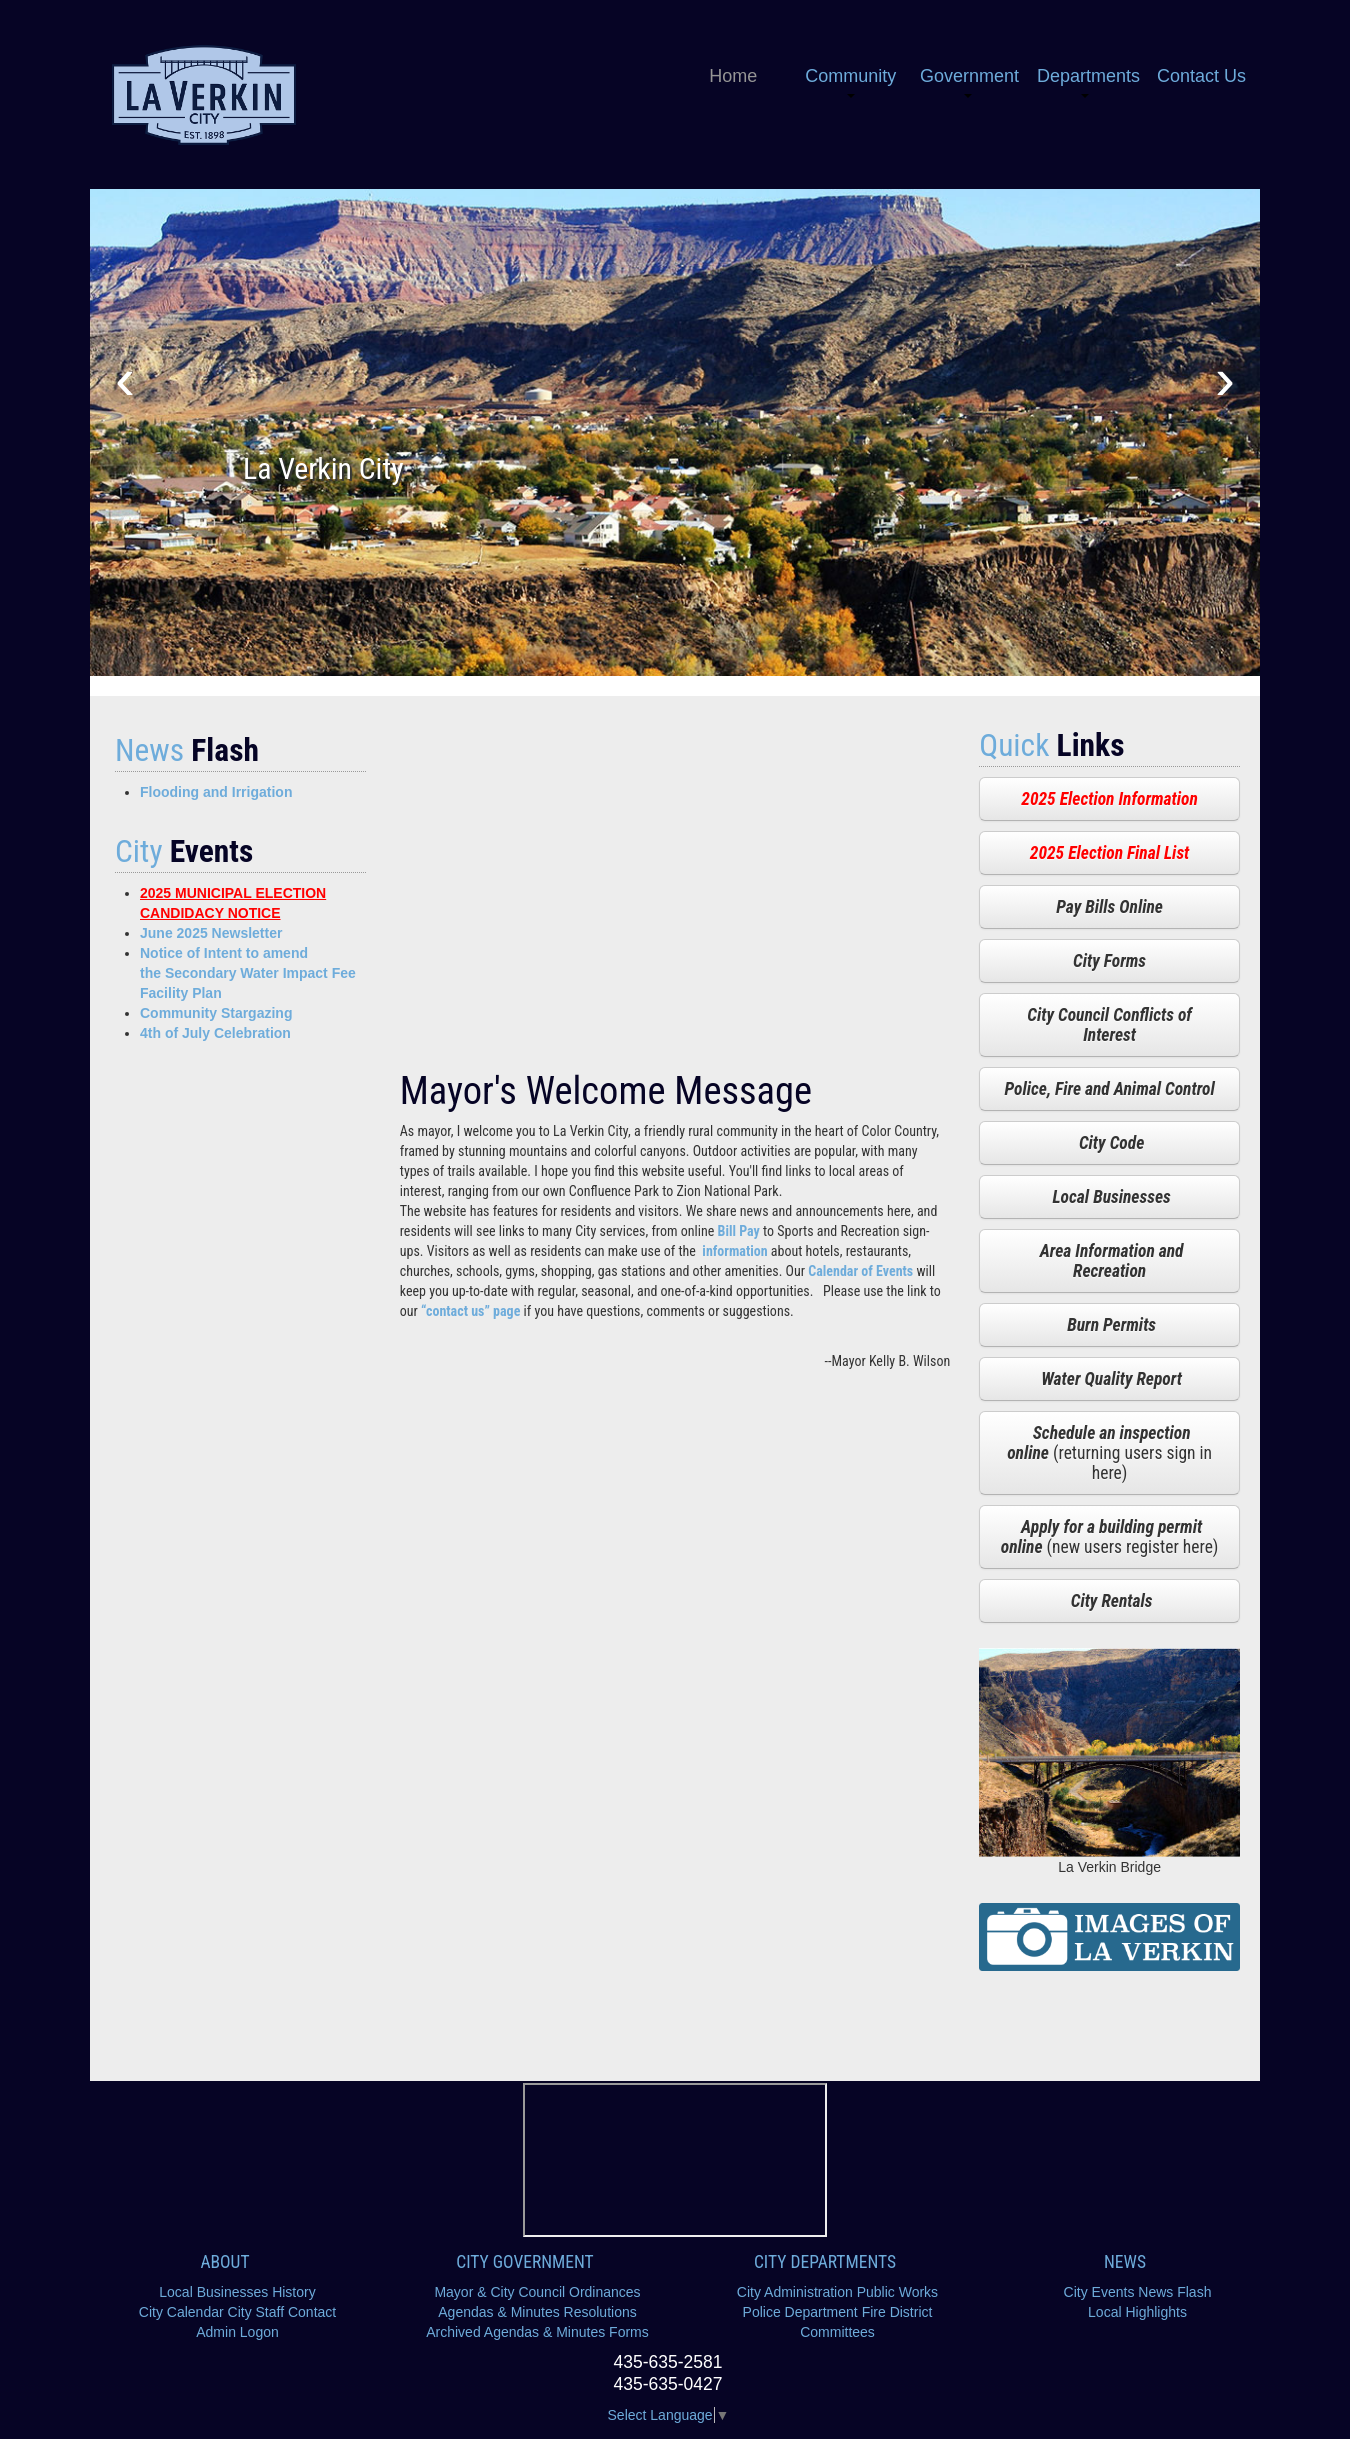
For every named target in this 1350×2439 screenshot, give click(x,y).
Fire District (897, 2312)
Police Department (800, 2312)
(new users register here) (1110, 1537)
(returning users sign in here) (1109, 1453)
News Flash (1174, 2292)
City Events (1099, 2292)
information (734, 1251)
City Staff (256, 2312)
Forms (629, 2332)
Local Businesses (213, 2292)
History (294, 2292)
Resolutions (600, 2312)
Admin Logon (237, 2332)
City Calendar (181, 2312)
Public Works (897, 2292)
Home (733, 76)
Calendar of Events (860, 1271)
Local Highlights (1137, 2312)
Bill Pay (739, 1231)
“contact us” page (470, 1311)
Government (969, 82)
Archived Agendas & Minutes (515, 2332)
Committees (837, 2332)
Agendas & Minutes (498, 2312)
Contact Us (1201, 76)
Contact (312, 2312)
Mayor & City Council (499, 2292)
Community (850, 82)
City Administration (795, 2292)
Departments (1088, 82)
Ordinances (605, 2292)
